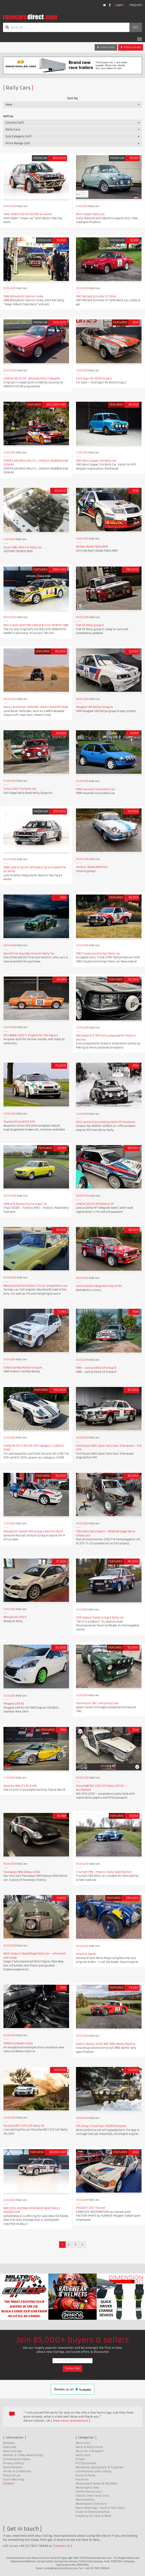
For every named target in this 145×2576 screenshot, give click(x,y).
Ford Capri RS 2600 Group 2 (94, 378)
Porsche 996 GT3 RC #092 (20, 1786)
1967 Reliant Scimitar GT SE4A (96, 296)
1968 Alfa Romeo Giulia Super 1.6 (25, 1204)
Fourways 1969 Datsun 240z (21, 1872)
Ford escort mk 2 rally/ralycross (97, 1703)
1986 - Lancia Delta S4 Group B (96, 1368)
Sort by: (72, 98)
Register (136, 5)
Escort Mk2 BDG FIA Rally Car (22, 547)
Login (119, 5)
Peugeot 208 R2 (13, 1703)
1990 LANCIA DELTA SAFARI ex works (27, 214)
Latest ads (106, 47)
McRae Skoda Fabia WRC (92, 546)
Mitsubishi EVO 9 (14, 1617)
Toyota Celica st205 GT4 (19, 1121)
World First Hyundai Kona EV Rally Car (29, 953)
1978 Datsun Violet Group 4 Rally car (100, 1617)
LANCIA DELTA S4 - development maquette (31, 378)
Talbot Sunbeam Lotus (18, 2043)
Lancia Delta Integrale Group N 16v (99, 1286)
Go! (135, 27)
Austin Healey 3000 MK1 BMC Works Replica (105, 2044)
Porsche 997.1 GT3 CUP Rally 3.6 (23, 2126)
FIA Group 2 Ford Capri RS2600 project (101, 2126)
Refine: (8, 116)
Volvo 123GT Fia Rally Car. (20, 789)
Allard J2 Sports (86, 1954)
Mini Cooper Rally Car (90, 214)
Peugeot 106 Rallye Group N (94, 707)
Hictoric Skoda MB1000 (91, 867)
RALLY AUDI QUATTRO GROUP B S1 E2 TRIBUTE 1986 (35, 625)
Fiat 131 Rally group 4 (90, 625)
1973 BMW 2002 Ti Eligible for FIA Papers (30, 1035)
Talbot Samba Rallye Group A (22, 1367)
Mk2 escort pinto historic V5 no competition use (35, 1285)
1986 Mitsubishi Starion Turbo (23, 296)
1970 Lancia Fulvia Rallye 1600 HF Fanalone (105, 1122)
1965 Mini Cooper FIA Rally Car (96, 460)
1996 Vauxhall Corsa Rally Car (95, 789)
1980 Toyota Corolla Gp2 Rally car (98, 953)
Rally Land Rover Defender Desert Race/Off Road (35, 707)
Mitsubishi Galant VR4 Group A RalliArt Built (33, 1531)
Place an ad (131, 47)
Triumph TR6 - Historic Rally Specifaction (104, 1872)
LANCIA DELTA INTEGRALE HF (95, 1204)
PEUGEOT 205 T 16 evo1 (90, 2208)
